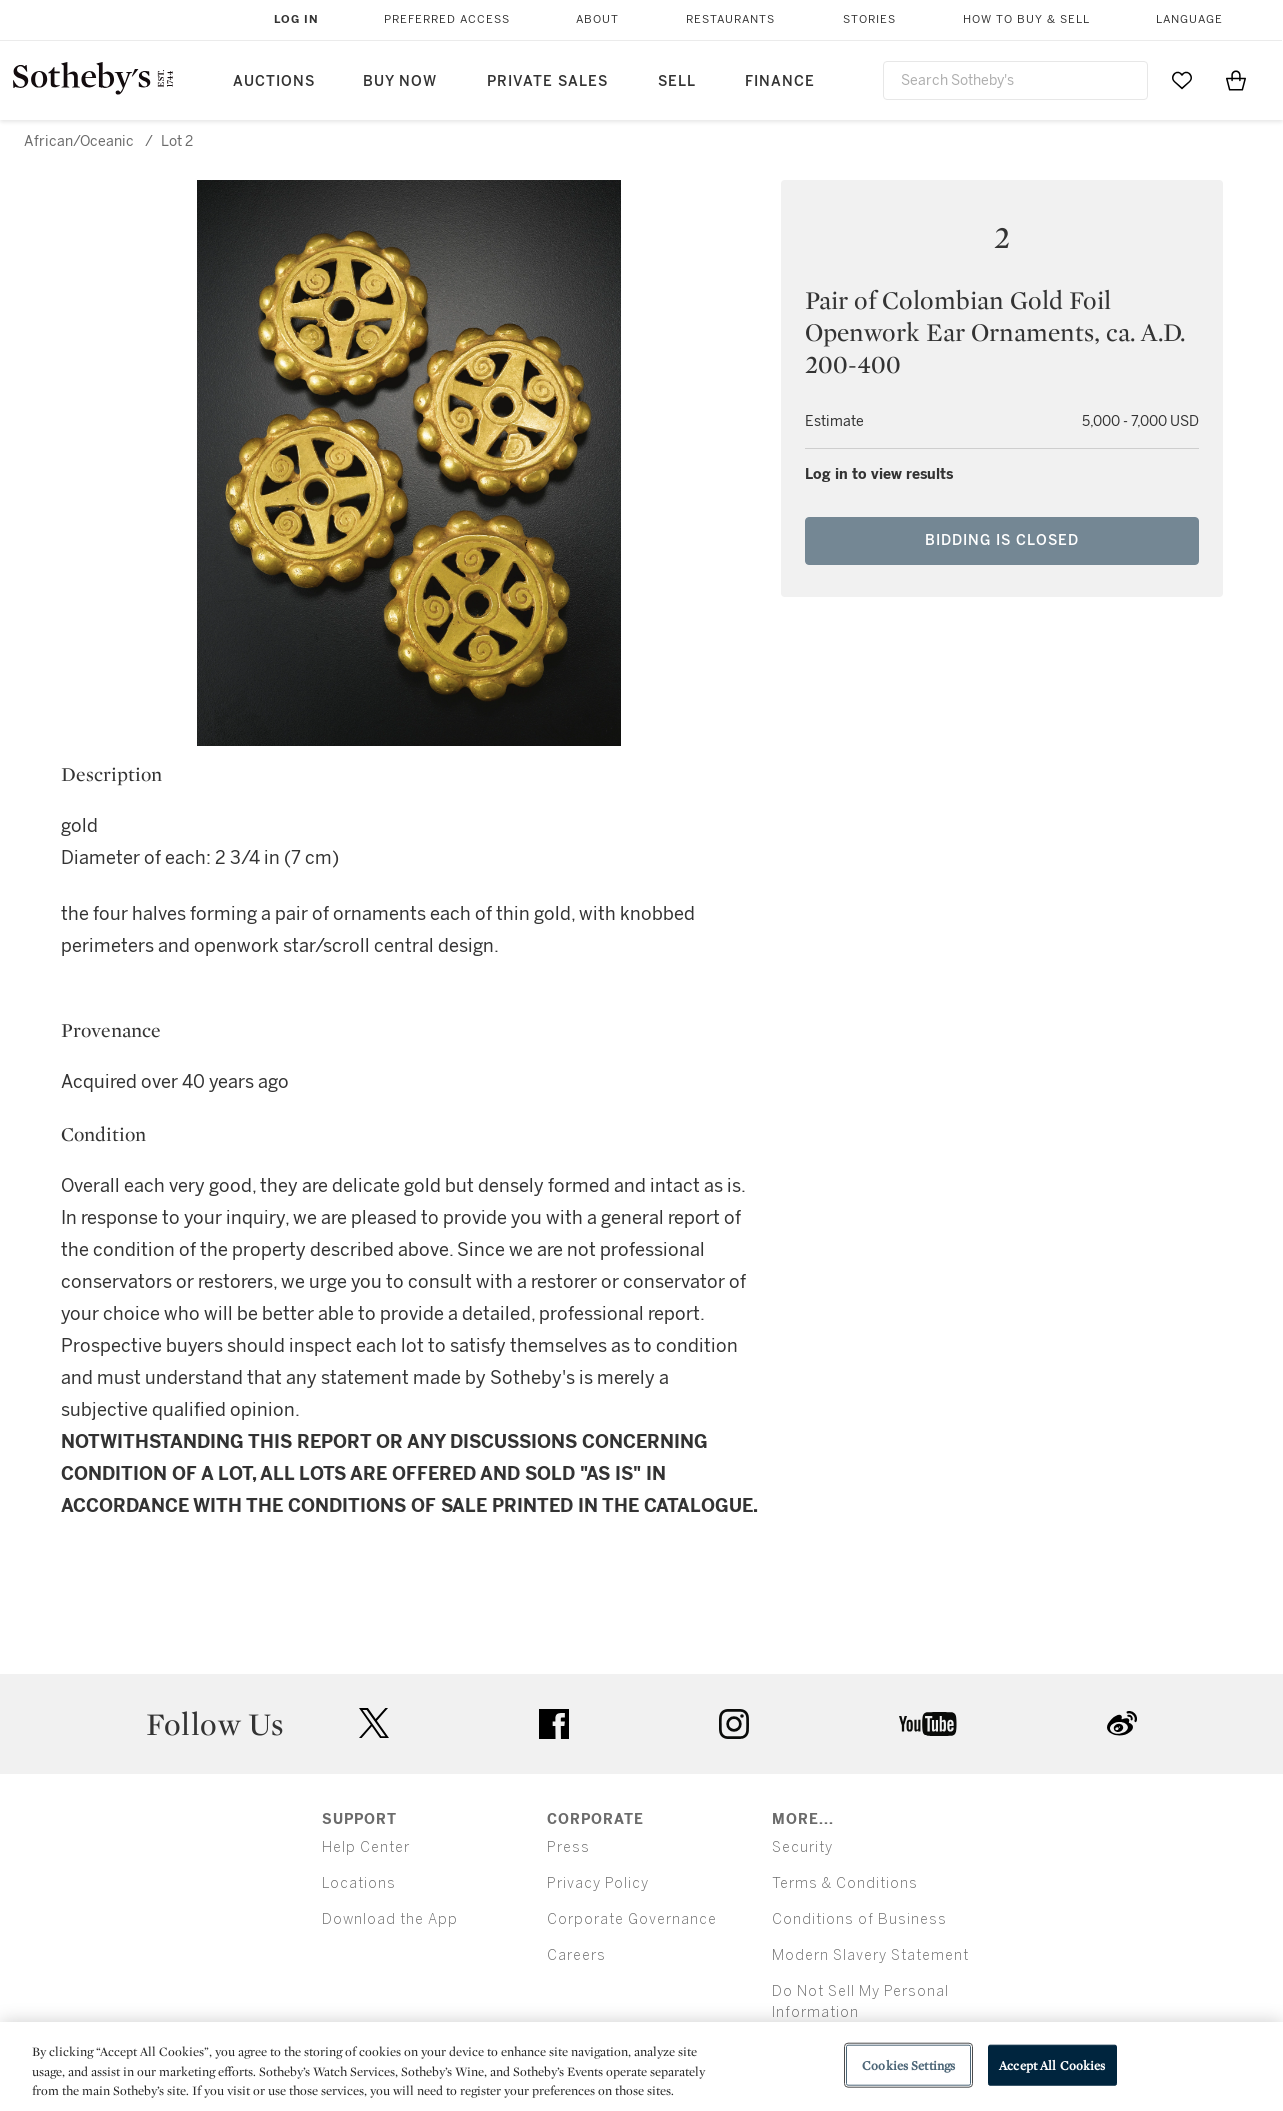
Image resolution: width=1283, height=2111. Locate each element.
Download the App (390, 1919)
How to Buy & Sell (1026, 19)
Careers (576, 1955)
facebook (554, 1724)
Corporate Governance (632, 1919)
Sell (677, 81)
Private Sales (547, 81)
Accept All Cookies (1052, 2064)
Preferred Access (447, 19)
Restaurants (730, 19)
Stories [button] (869, 19)
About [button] (597, 19)
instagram (734, 1724)
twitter (374, 1723)
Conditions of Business (859, 1919)
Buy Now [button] (400, 81)
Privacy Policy (598, 1883)
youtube (928, 1724)
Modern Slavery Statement (870, 1955)
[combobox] (1016, 80)
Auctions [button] (274, 81)
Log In (296, 19)
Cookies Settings (908, 2064)
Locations (359, 1883)
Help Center (366, 1847)
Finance (780, 81)
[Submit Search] (1125, 80)
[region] (641, 2066)
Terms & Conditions (845, 1883)
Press (568, 1847)
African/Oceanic (79, 141)
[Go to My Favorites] (1182, 80)
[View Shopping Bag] (1236, 80)
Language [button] (1189, 19)
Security (802, 1847)
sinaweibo (1122, 1723)
